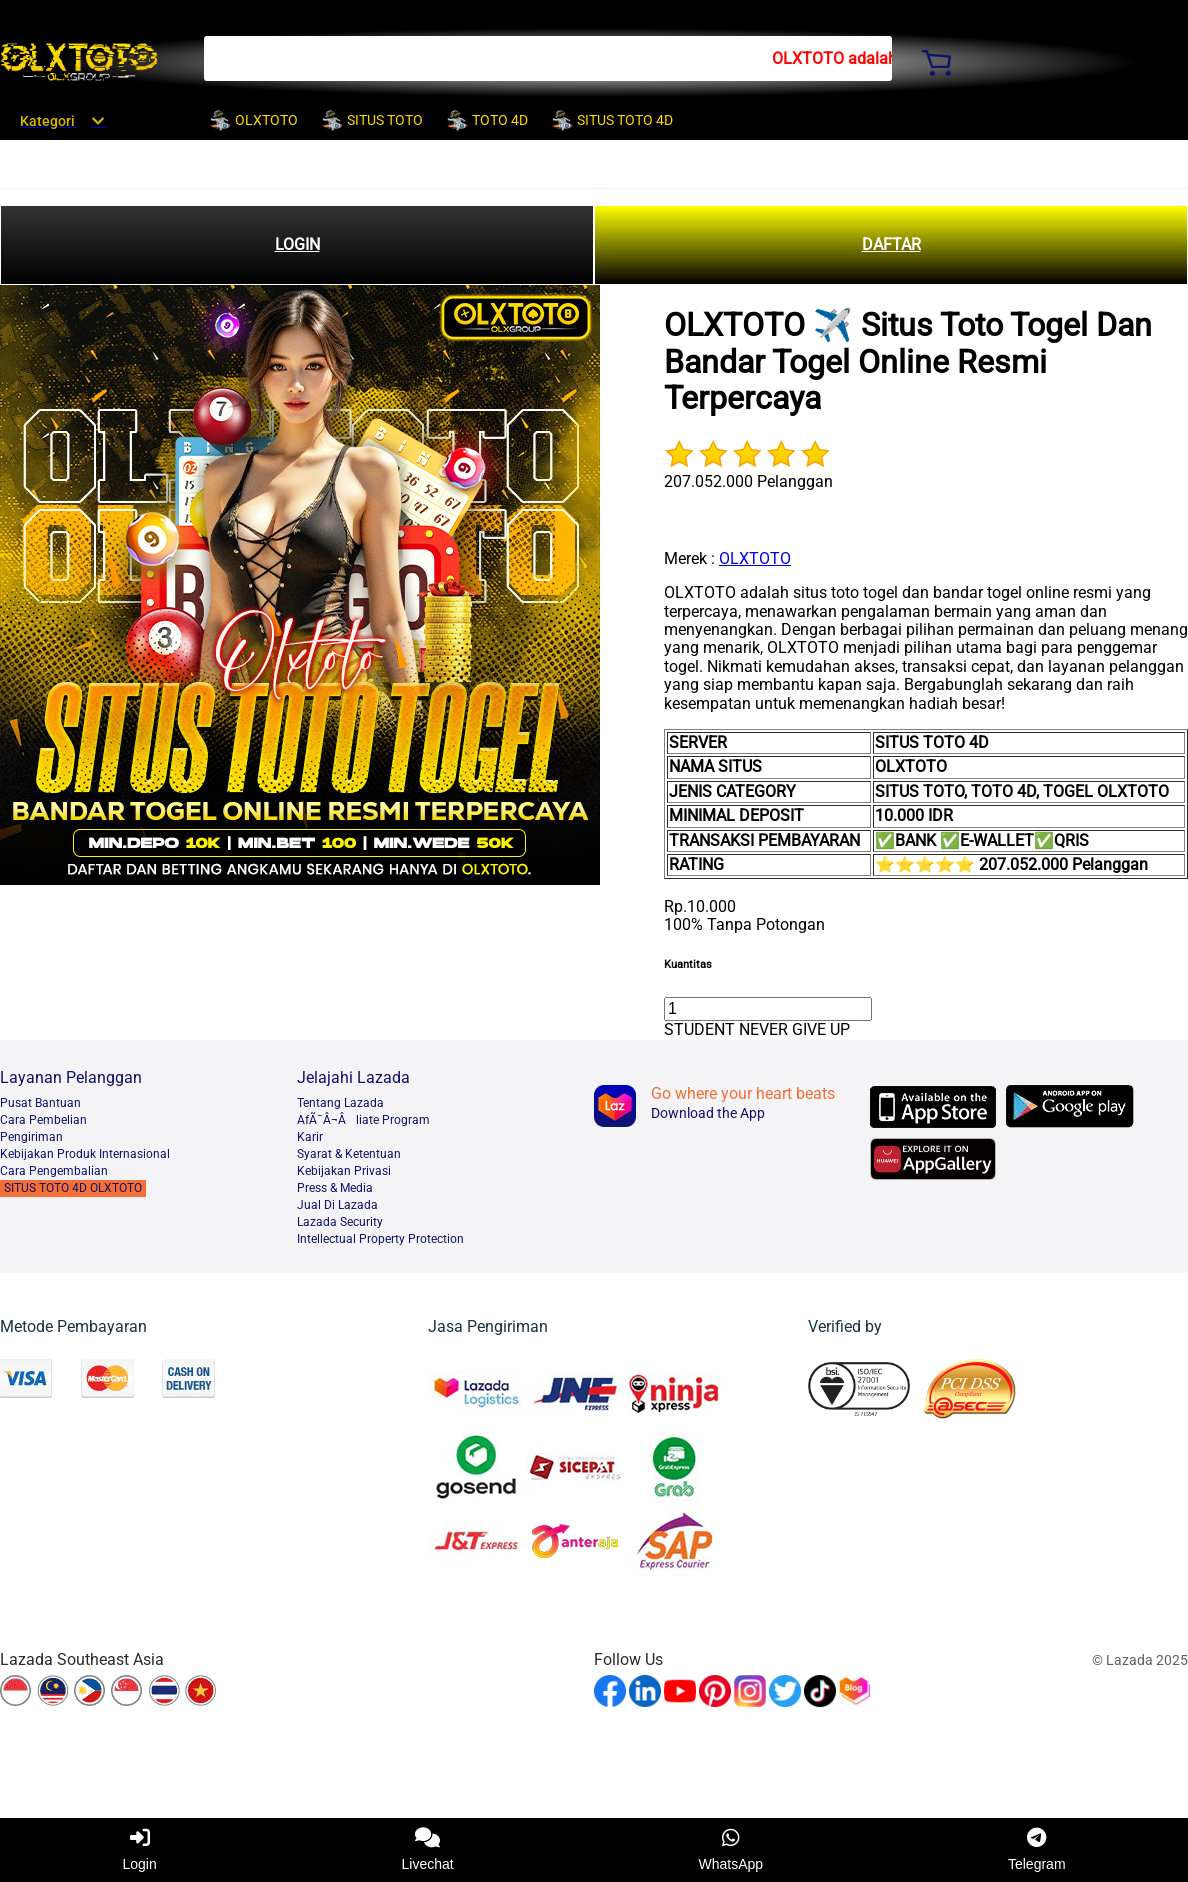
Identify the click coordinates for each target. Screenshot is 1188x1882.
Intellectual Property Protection (380, 1239)
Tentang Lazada (340, 1103)
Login (139, 1850)
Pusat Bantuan (40, 1103)
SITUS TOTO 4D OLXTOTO (73, 1188)
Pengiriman (31, 1137)
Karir (310, 1137)
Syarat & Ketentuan (349, 1154)
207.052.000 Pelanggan (748, 481)
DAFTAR (891, 244)
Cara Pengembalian (54, 1171)
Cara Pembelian (43, 1120)
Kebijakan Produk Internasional (85, 1154)
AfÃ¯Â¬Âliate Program (363, 1120)
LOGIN (297, 244)
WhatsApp (731, 1850)
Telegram (1037, 1850)
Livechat (428, 1850)
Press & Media (335, 1188)
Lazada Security (340, 1222)
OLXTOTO (755, 558)
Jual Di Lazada (337, 1205)
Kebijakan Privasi (344, 1171)
